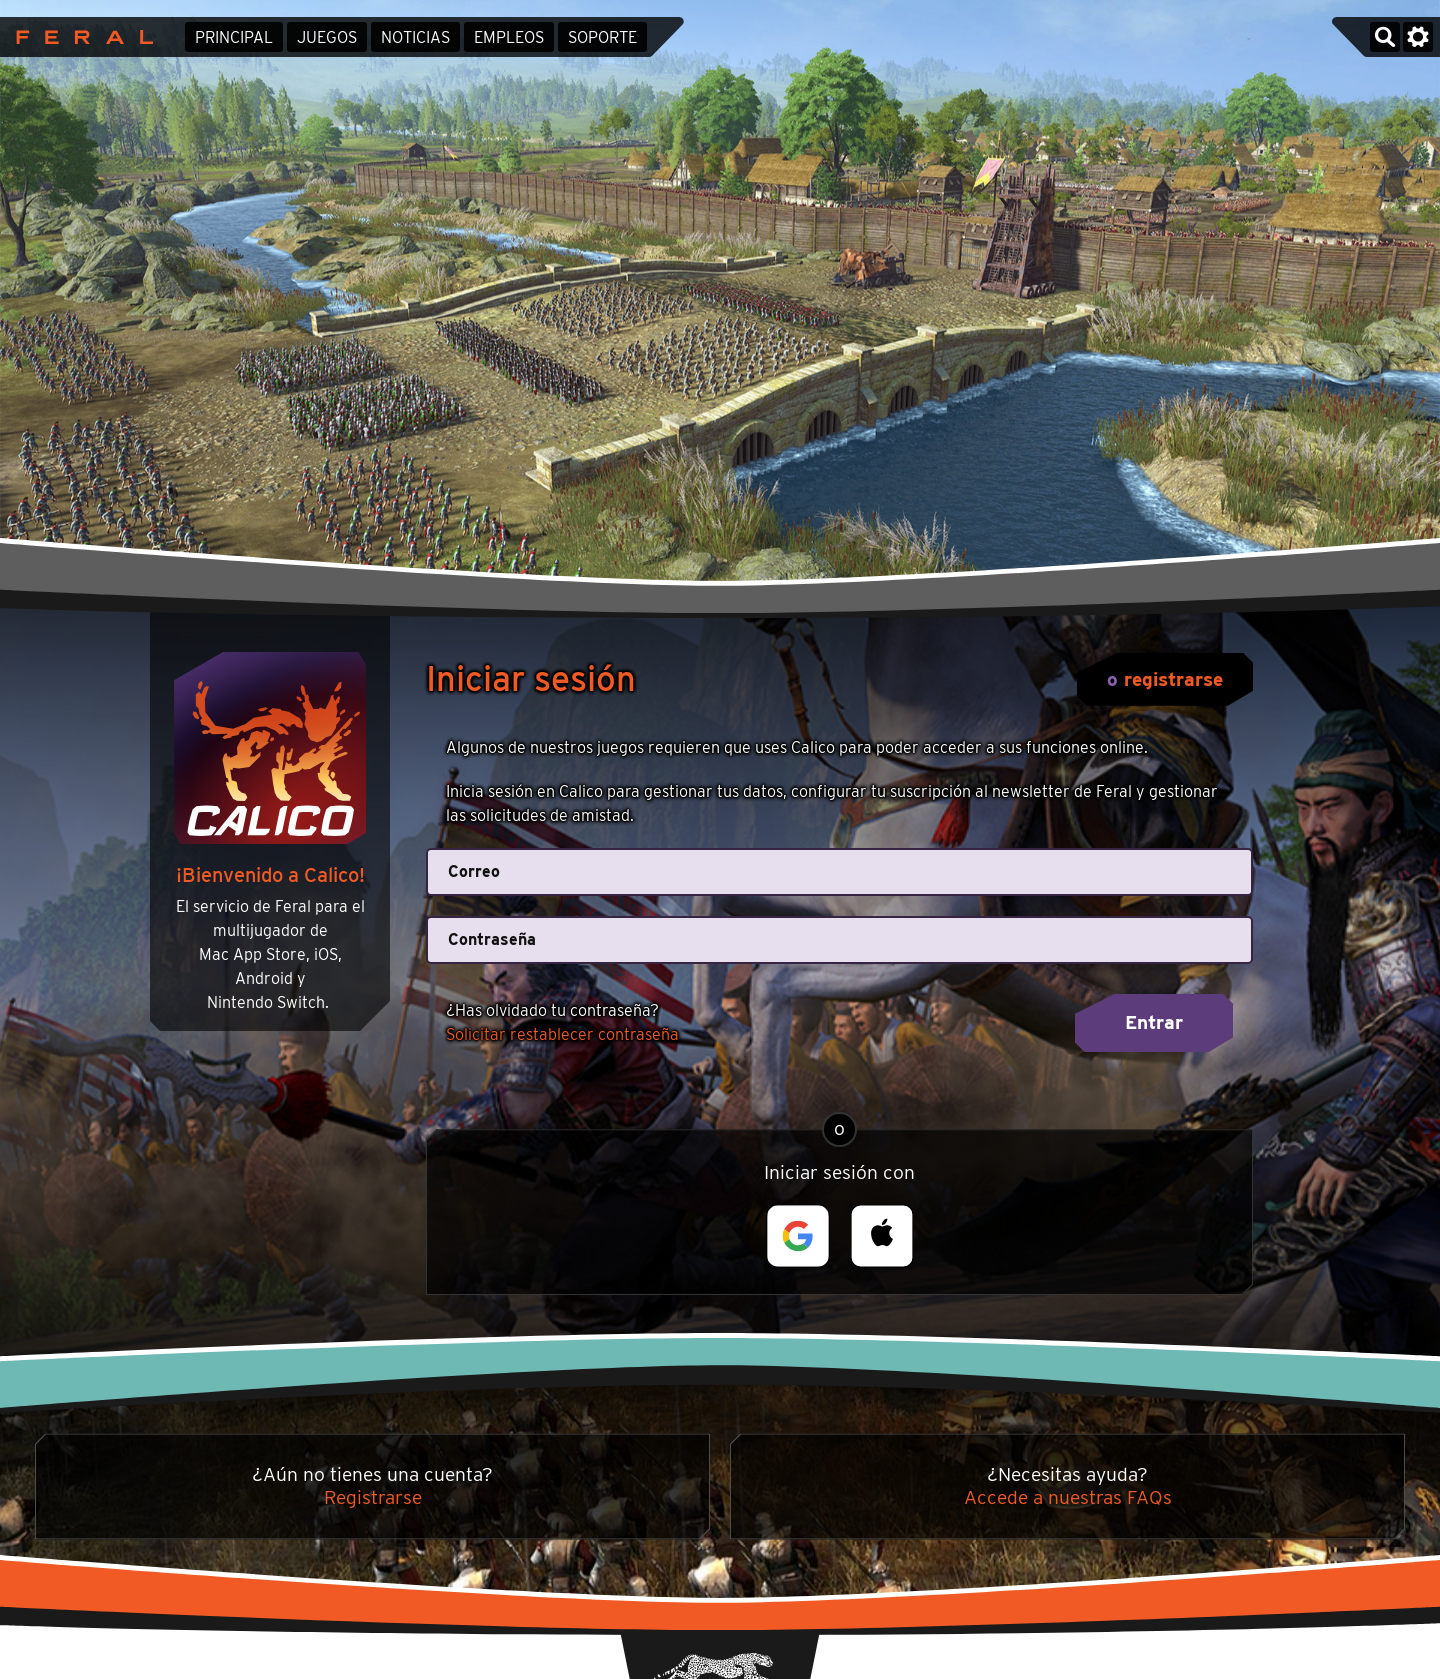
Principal (234, 37)
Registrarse (373, 1497)
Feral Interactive (79, 37)
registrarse (1173, 679)
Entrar (1154, 1022)
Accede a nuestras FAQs (1068, 1497)
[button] (798, 1236)
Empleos (509, 37)
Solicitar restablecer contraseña (562, 1034)
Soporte (602, 37)
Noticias (415, 37)
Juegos (327, 37)
